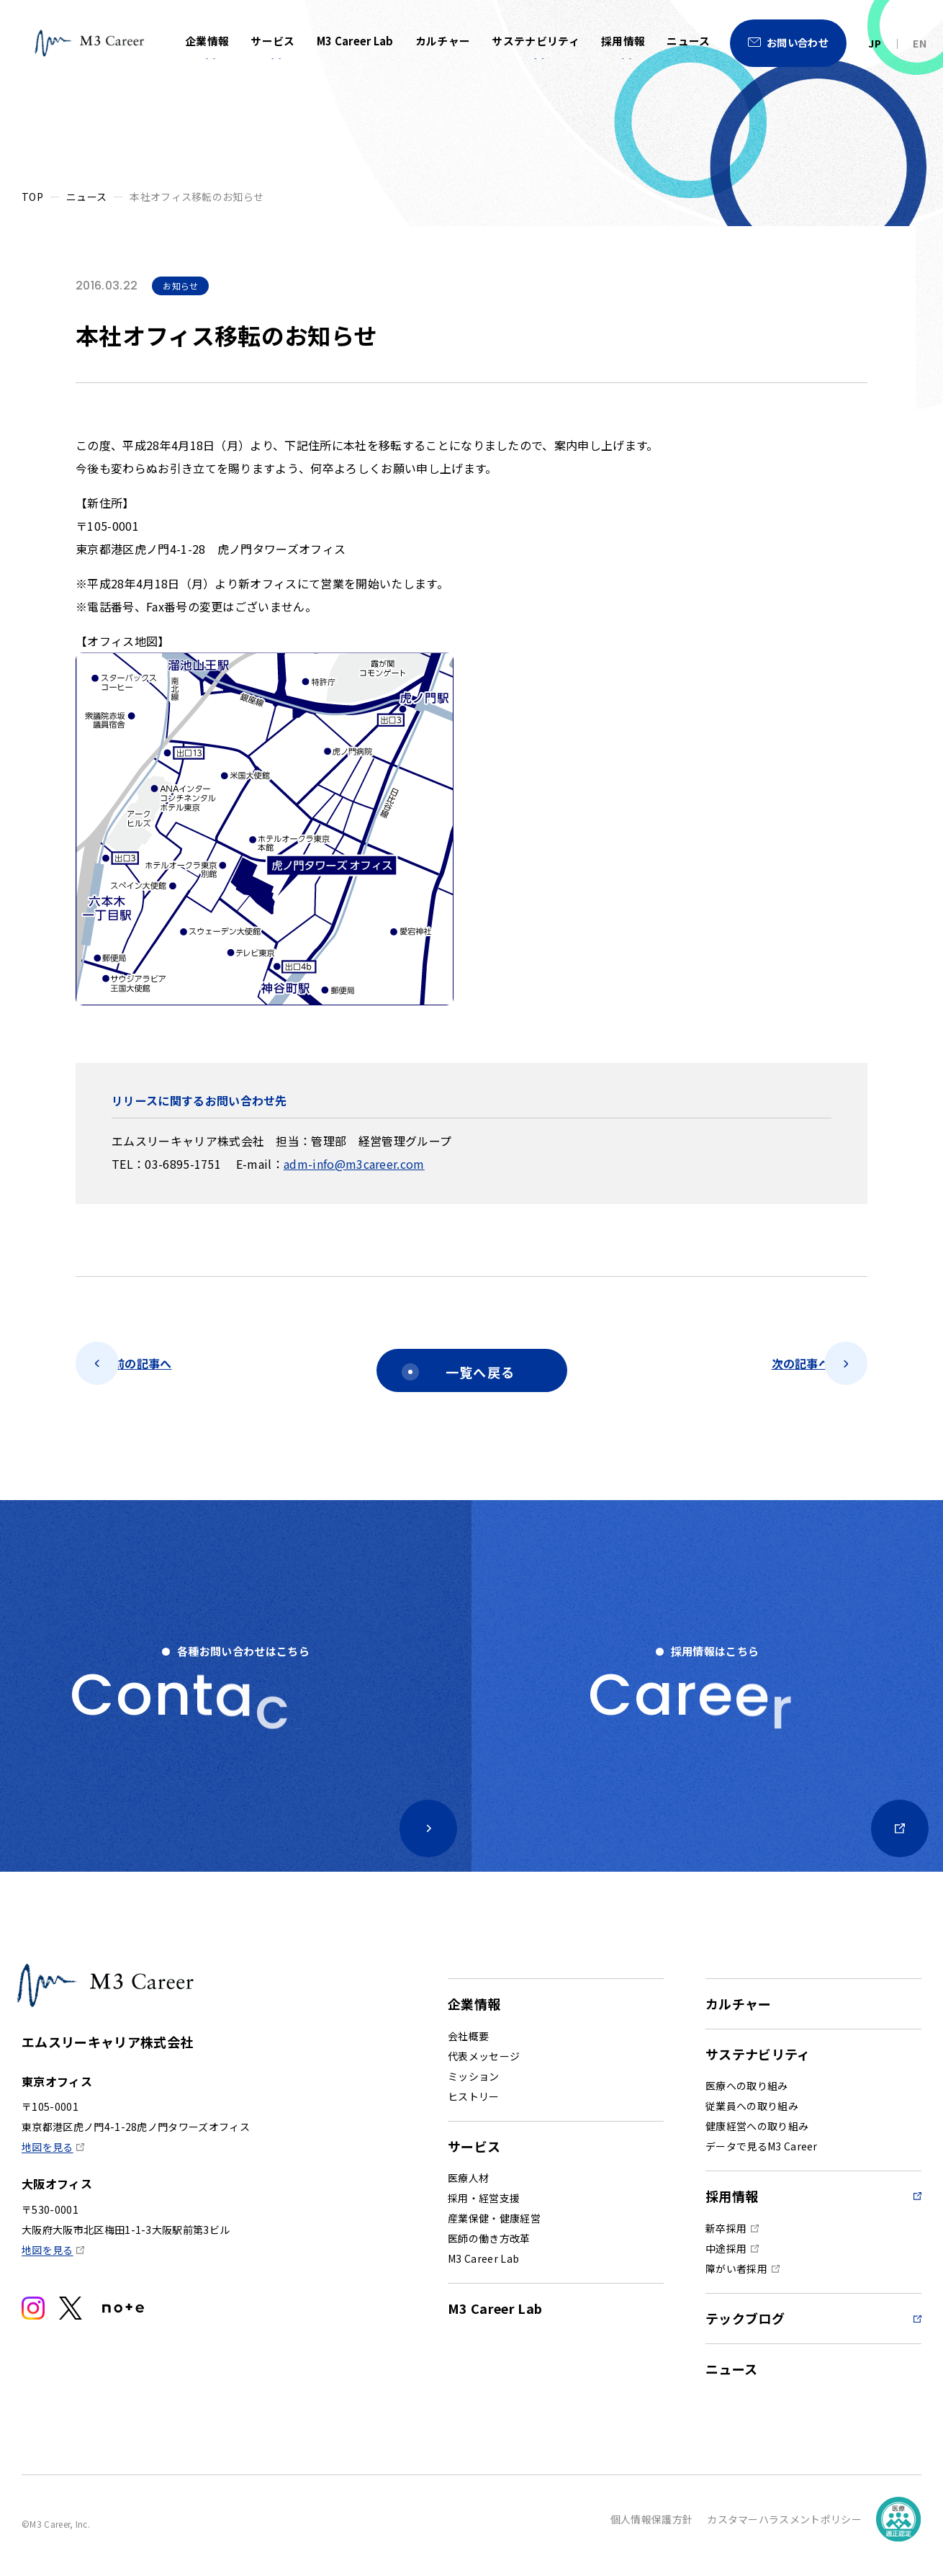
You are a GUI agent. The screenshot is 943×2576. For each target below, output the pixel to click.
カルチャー (443, 40)
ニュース (688, 40)
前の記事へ (167, 1370)
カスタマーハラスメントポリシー (784, 2525)
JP (874, 43)
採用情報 (623, 40)
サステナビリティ (535, 40)
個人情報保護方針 (651, 2525)
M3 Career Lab (355, 40)
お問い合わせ (798, 42)
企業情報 (207, 40)
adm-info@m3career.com (354, 1163)
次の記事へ (775, 1370)
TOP (32, 196)
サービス (272, 40)
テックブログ (745, 2324)
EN (919, 43)
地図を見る (47, 2189)
